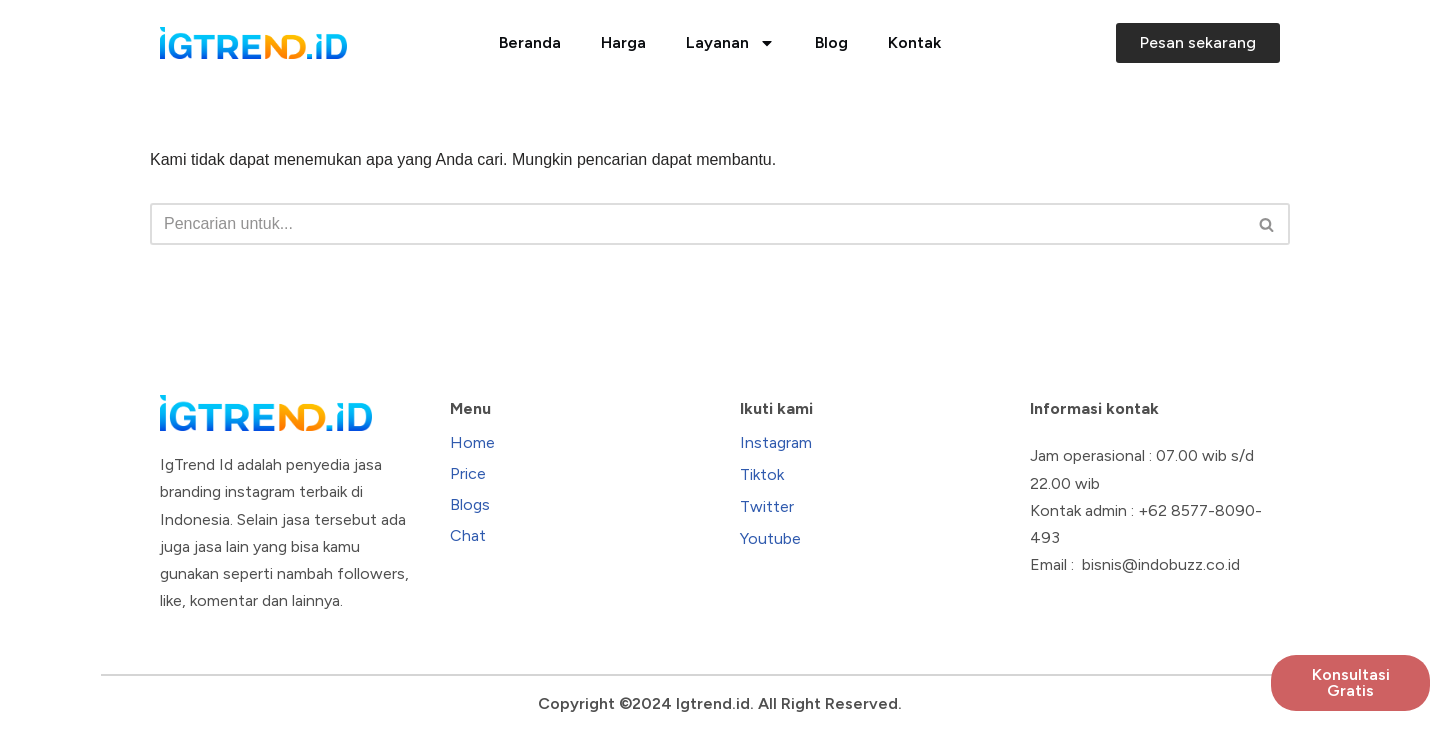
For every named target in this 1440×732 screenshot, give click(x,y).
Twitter (767, 506)
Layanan (730, 43)
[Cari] (697, 224)
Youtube (770, 538)
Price (468, 473)
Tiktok (762, 474)
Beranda (530, 42)
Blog (831, 42)
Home (472, 442)
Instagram (776, 442)
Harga (623, 42)
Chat (468, 535)
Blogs (470, 504)
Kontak (914, 42)
